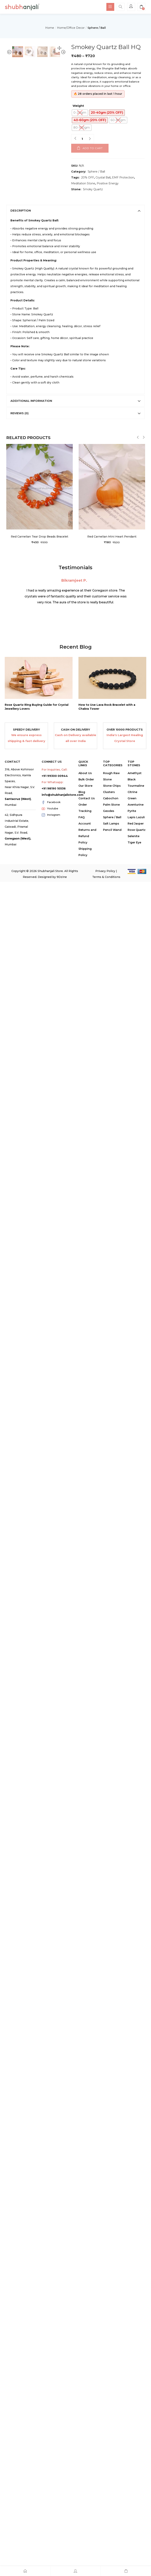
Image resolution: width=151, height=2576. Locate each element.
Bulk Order (86, 779)
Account (84, 823)
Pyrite (132, 811)
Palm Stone (111, 804)
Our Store (85, 785)
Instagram (51, 815)
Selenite (133, 836)
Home (49, 28)
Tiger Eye (134, 842)
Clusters (109, 792)
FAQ (81, 817)
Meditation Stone (83, 183)
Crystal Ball (103, 177)
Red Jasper (136, 823)
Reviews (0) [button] (75, 413)
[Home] (25, 2571)
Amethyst (135, 773)
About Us (85, 773)
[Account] (75, 2571)
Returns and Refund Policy (87, 836)
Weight (78, 106)
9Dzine (62, 877)
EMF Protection (123, 177)
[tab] (75, 211)
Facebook (51, 802)
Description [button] (75, 210)
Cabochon (110, 798)
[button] (141, 7)
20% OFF (87, 177)
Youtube (50, 808)
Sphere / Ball (96, 28)
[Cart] (126, 2571)
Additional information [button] (75, 400)
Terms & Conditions (106, 877)
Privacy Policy (105, 871)
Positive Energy (108, 183)
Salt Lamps (111, 823)
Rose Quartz (136, 830)
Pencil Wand (112, 830)
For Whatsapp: (52, 782)
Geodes (108, 811)
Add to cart (93, 148)
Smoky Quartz (93, 189)
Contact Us (86, 798)
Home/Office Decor (71, 28)
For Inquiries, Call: (54, 769)
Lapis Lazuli (136, 817)
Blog (81, 792)
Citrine (132, 792)
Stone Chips (112, 785)
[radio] (80, 113)
